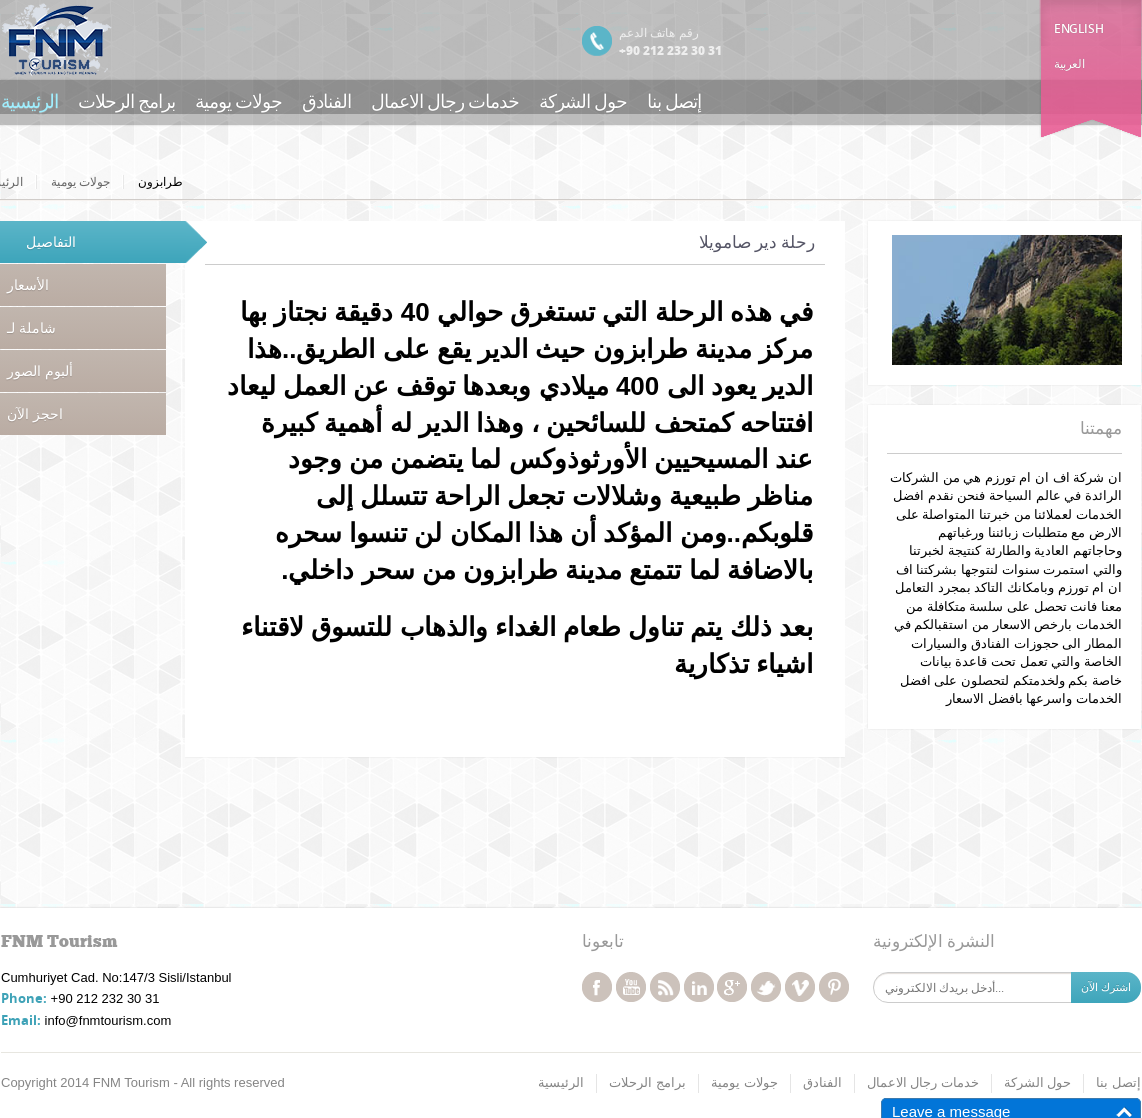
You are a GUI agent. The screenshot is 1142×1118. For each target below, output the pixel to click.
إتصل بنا (674, 100)
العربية (1069, 63)
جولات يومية (238, 100)
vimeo (800, 987)
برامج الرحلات (126, 100)
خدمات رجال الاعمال (445, 100)
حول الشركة (583, 100)
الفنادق (326, 100)
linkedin (699, 987)
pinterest (834, 987)
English (1078, 28)
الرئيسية (29, 100)
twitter (766, 987)
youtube (631, 987)
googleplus (732, 987)
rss (665, 987)
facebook (597, 987)
